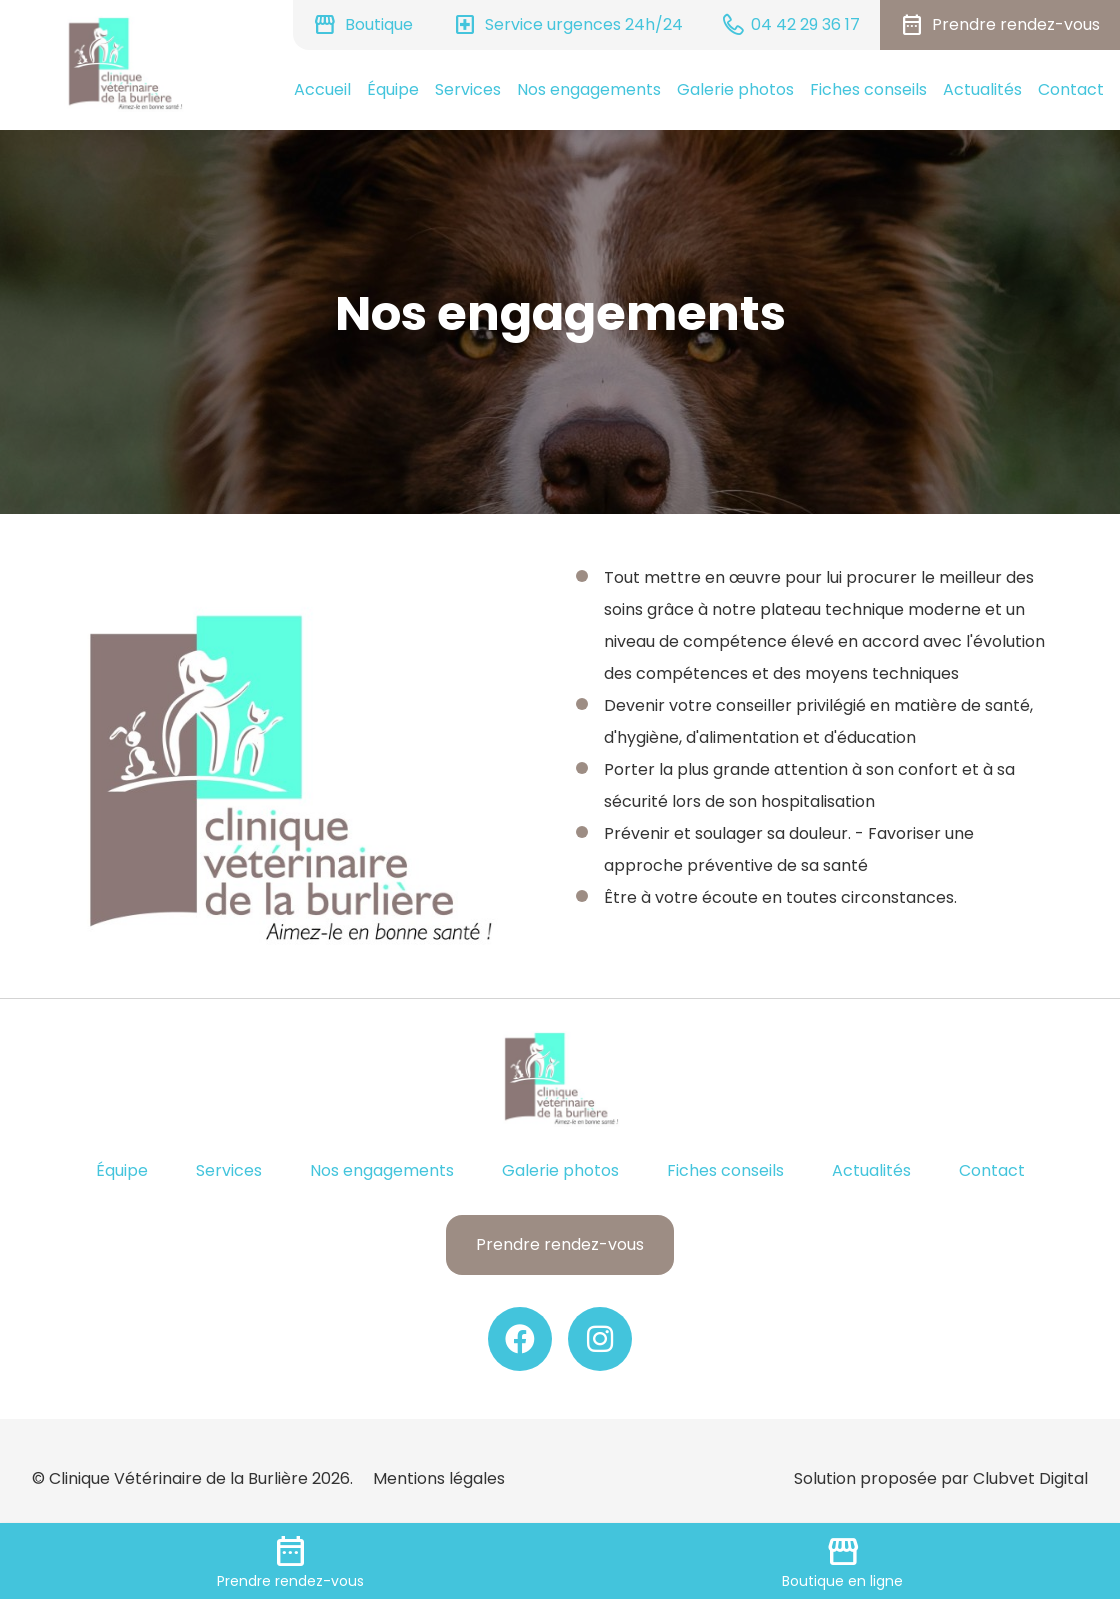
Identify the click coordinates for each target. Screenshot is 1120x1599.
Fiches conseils (868, 89)
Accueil (322, 89)
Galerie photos (735, 89)
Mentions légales (439, 1478)
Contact (1071, 89)
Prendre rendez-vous (560, 1244)
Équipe (393, 89)
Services (468, 89)
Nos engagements (589, 89)
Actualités (982, 89)
